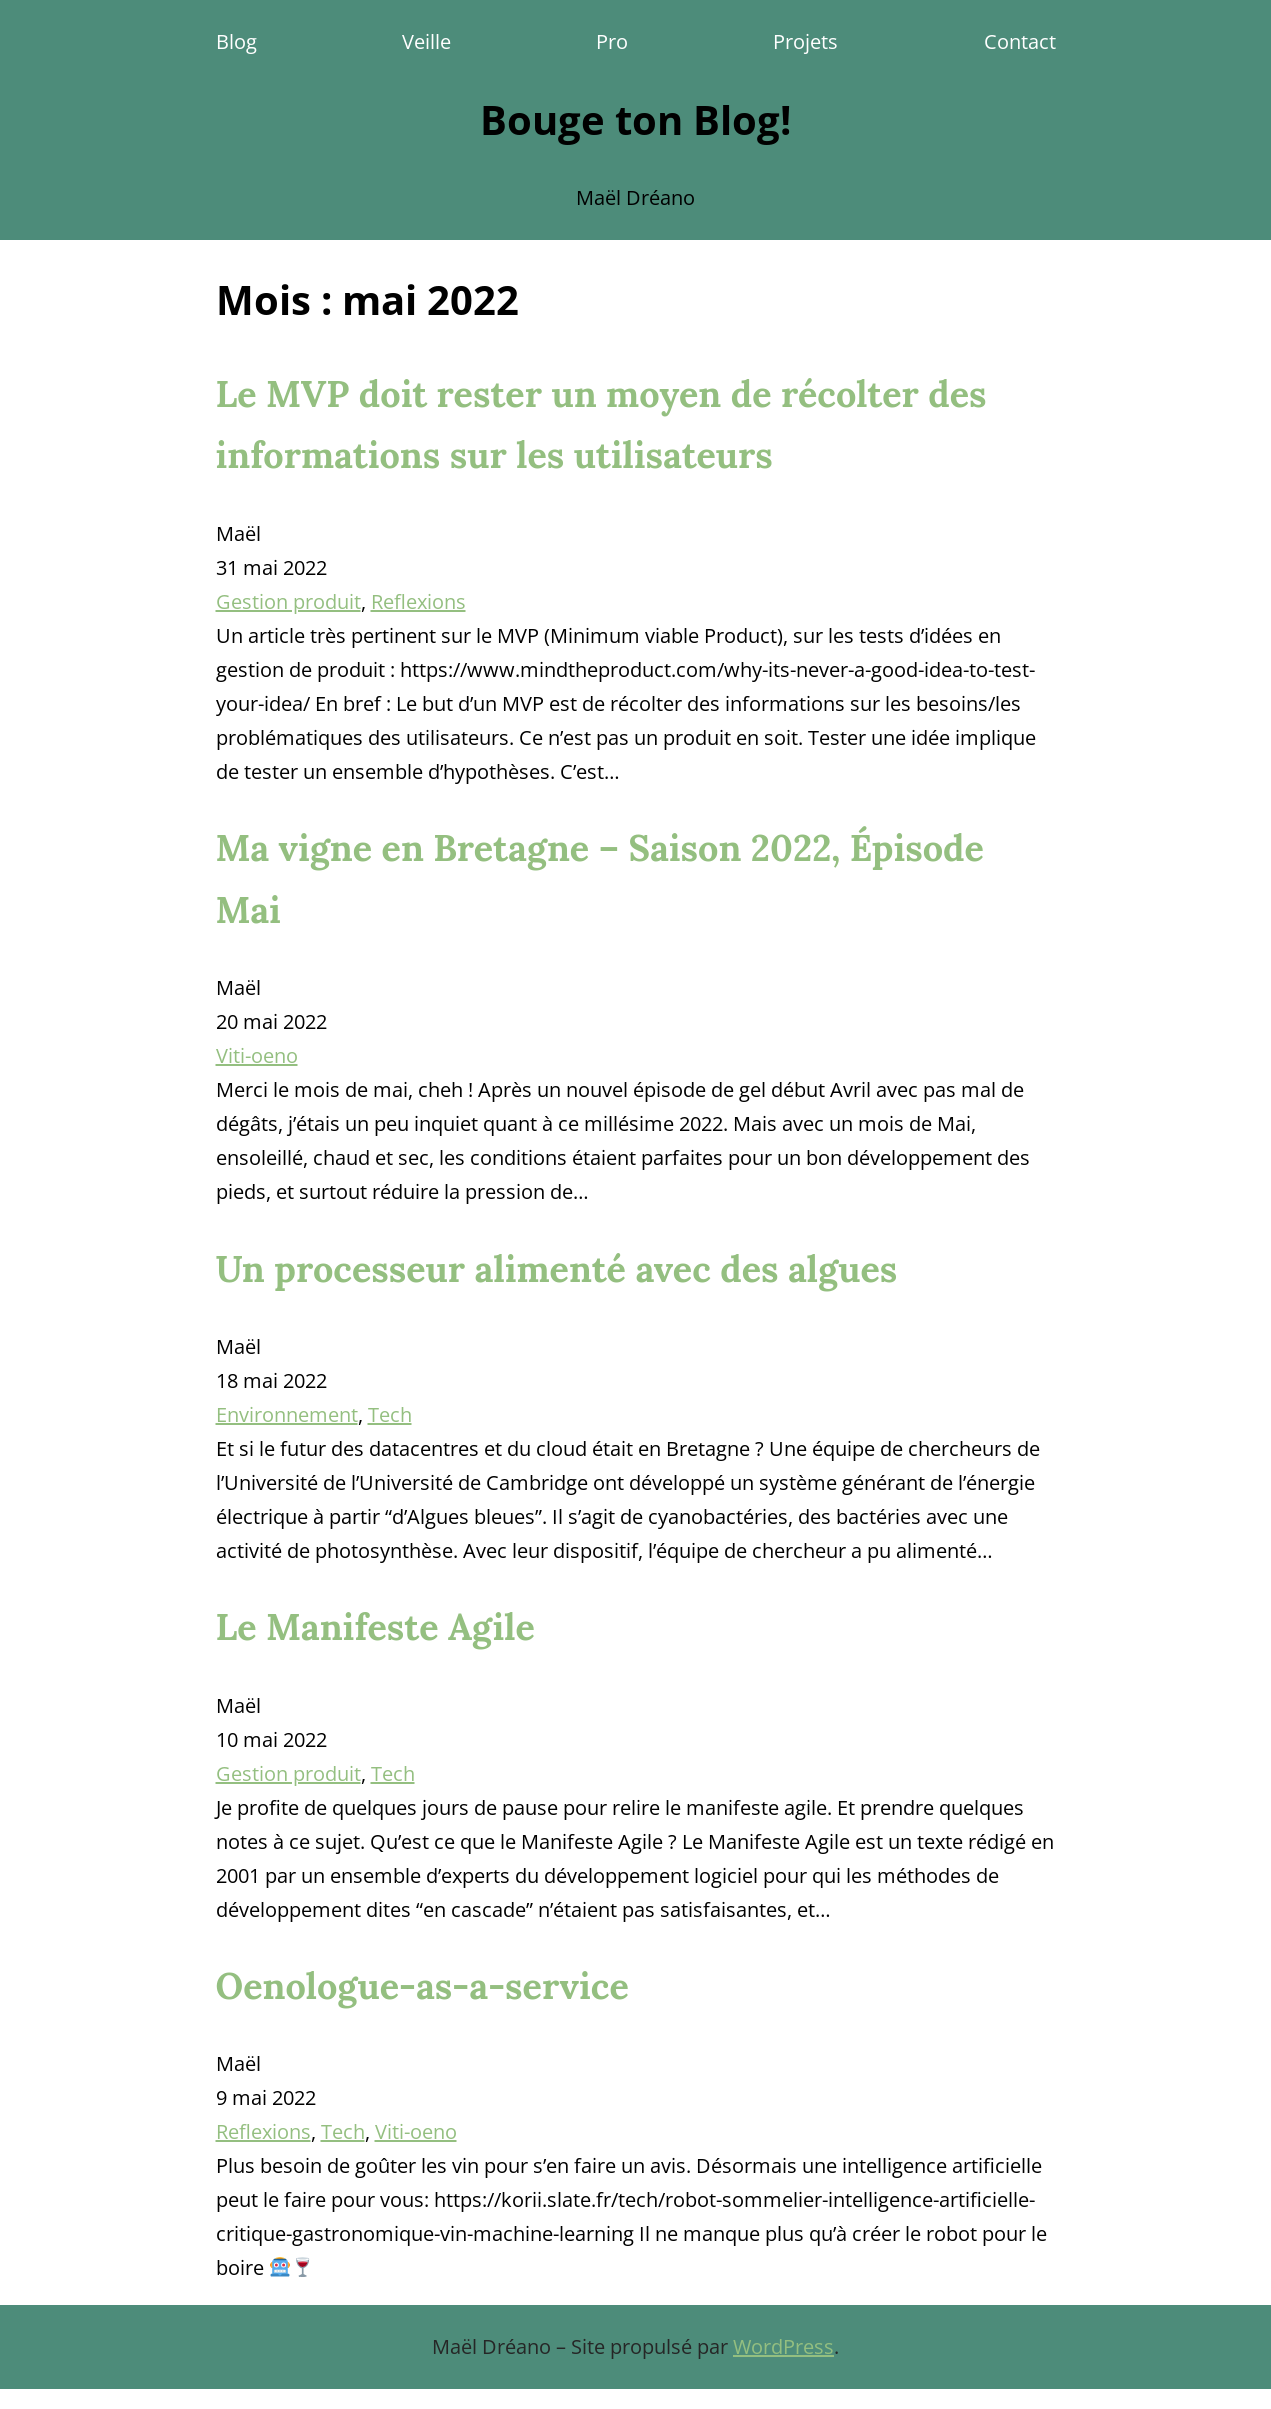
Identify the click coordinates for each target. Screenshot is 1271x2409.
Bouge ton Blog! (635, 119)
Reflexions (418, 601)
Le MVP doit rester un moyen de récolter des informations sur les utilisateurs (601, 424)
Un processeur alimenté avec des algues (557, 1269)
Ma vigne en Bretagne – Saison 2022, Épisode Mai (600, 878)
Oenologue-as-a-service (422, 1986)
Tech (390, 1414)
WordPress (783, 2346)
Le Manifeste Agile (375, 1627)
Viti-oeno (257, 1055)
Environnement (287, 1414)
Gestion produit (288, 601)
